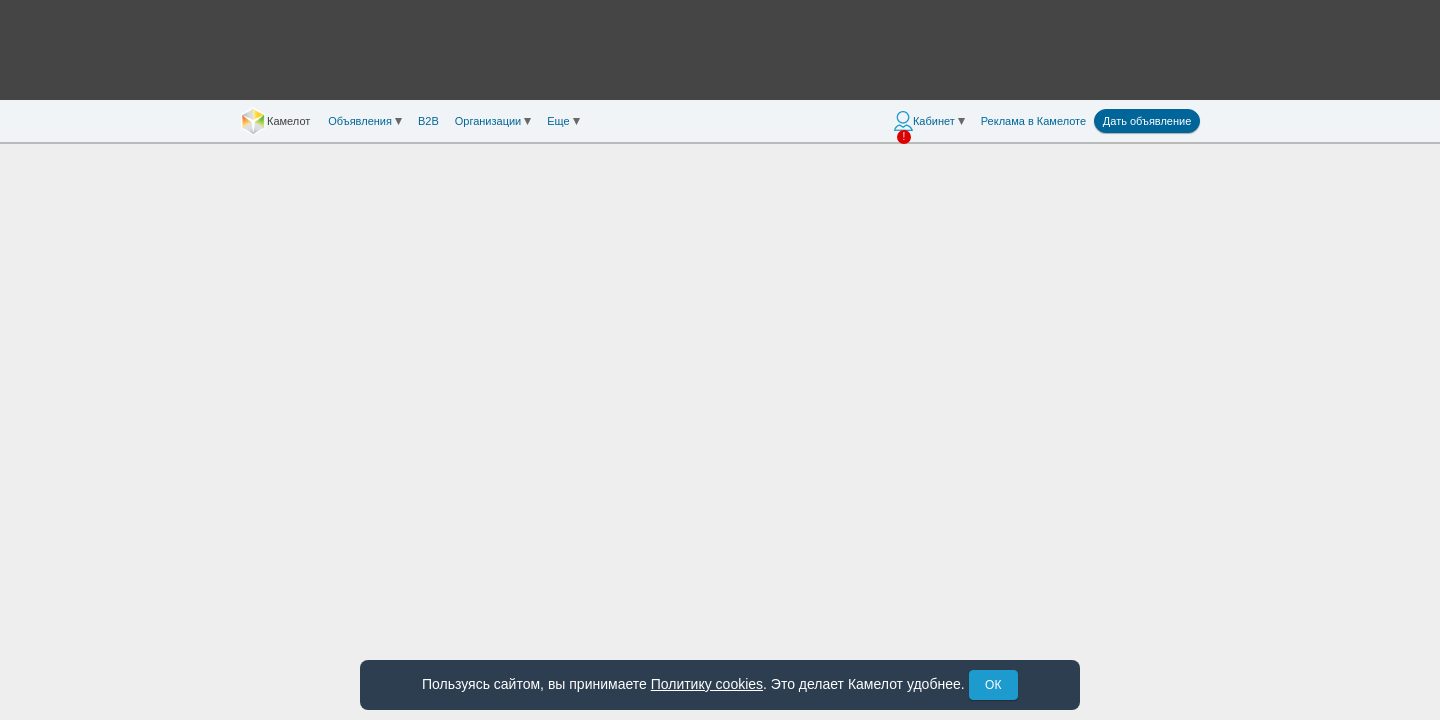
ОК (993, 685)
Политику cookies (707, 684)
